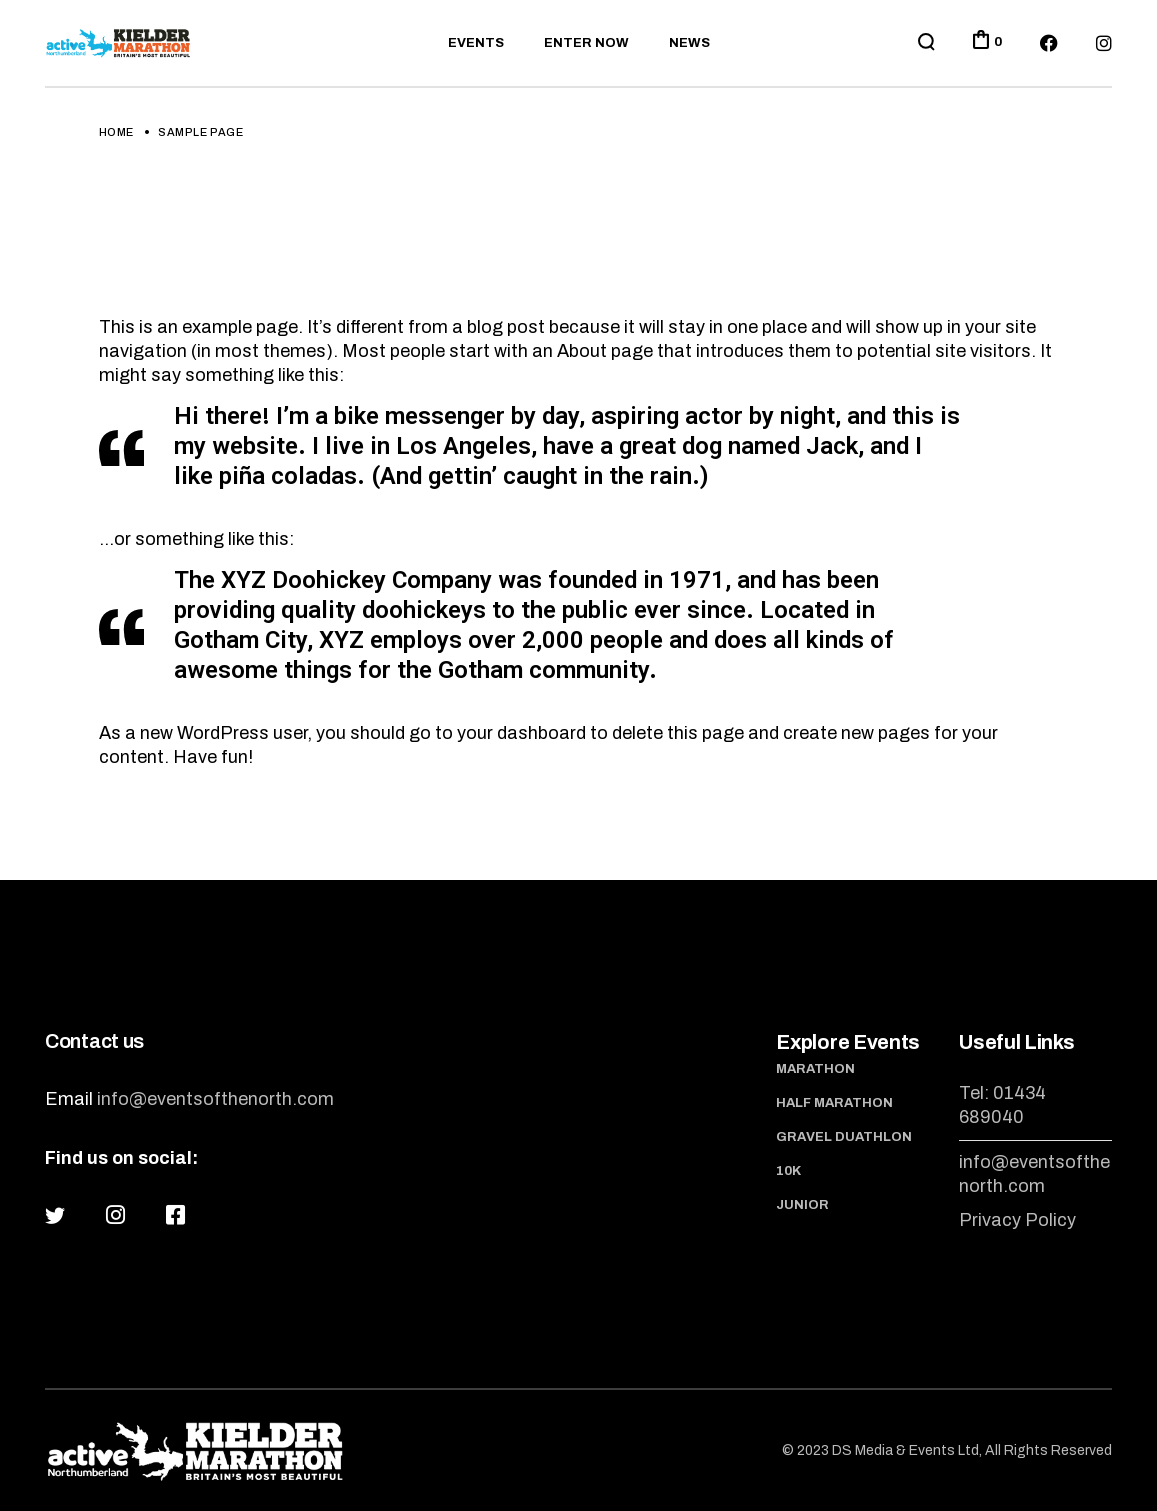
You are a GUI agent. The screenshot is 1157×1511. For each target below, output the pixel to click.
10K (788, 1171)
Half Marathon (834, 1103)
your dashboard (521, 733)
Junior (802, 1205)
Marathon (815, 1069)
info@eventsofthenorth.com (215, 1099)
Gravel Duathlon (844, 1137)
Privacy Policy (1017, 1220)
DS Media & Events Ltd (905, 1450)
